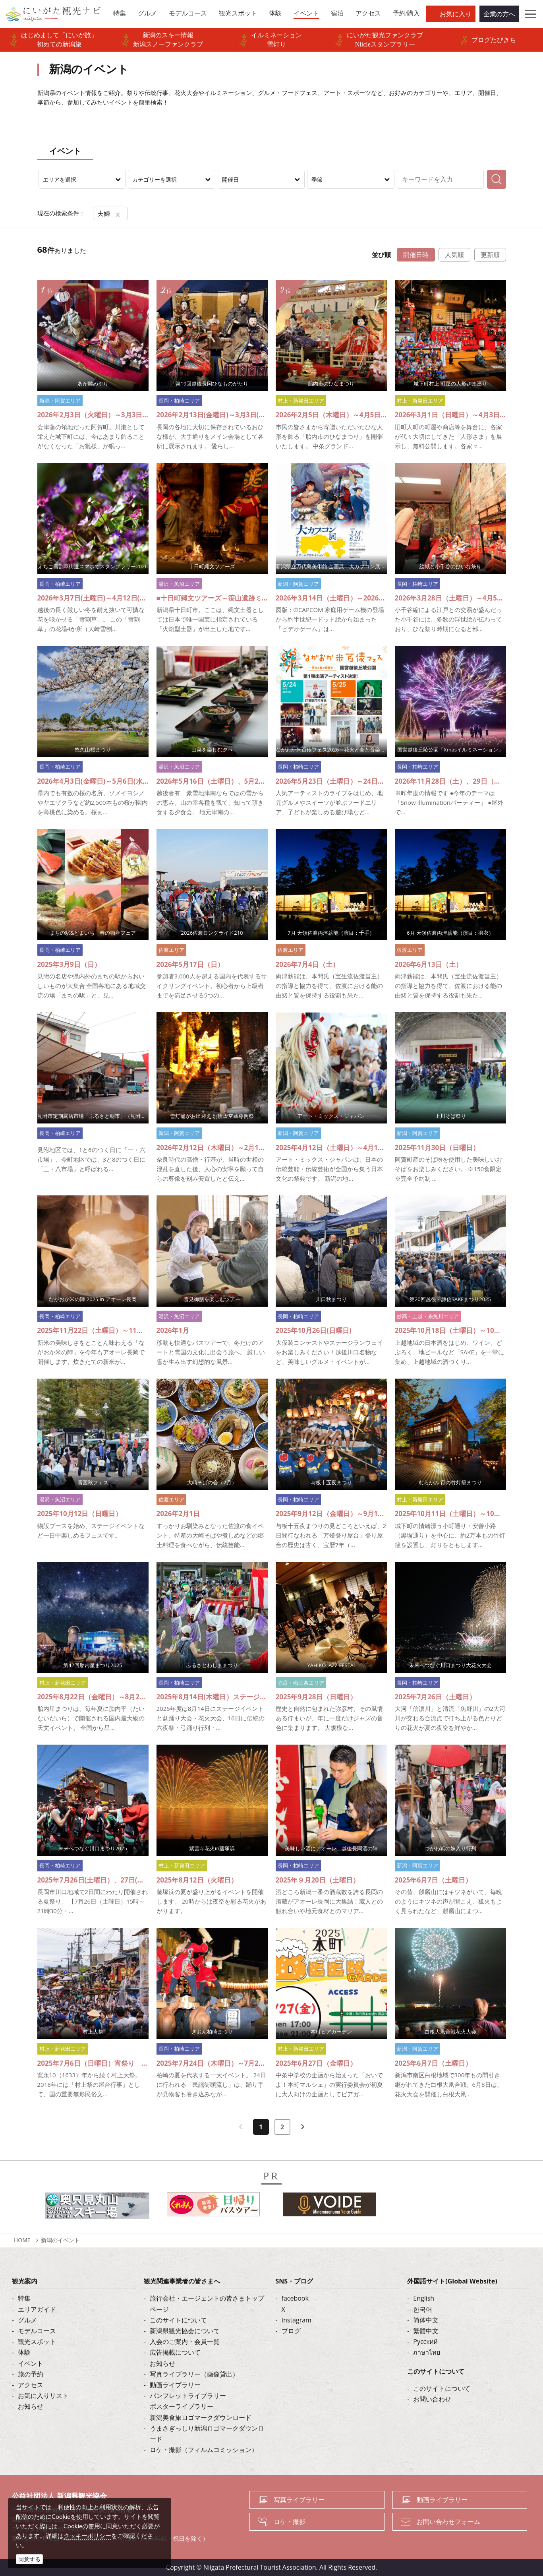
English (423, 2298)
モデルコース (37, 2330)
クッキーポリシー (87, 2535)
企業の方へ (499, 14)
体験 (24, 2352)
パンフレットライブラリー (188, 2395)
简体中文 (426, 2320)
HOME (22, 2240)
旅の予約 (30, 2374)
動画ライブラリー (175, 2384)
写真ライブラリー (299, 2499)
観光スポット (37, 2341)
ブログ (291, 2330)
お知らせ (30, 2406)
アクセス (30, 2384)
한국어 (422, 2309)
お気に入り (456, 14)
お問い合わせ (432, 2399)
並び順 (381, 254)
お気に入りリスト (43, 2395)
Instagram (296, 2320)
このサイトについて (178, 2320)
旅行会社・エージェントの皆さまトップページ (207, 2303)
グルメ (27, 2320)
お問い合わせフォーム (448, 2521)
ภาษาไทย (426, 2352)
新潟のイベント (60, 2240)
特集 (24, 2298)
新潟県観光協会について (185, 2330)
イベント (30, 2363)
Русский (425, 2341)
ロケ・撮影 (289, 2521)
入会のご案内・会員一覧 (185, 2341)
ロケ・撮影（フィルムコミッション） (204, 2449)
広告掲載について (175, 2352)
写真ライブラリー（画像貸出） (194, 2374)
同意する (29, 2559)
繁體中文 (426, 2330)
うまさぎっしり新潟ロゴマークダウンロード (207, 2433)
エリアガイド (37, 2309)
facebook (295, 2298)
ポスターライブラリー (181, 2406)
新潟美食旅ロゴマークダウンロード (200, 2417)
